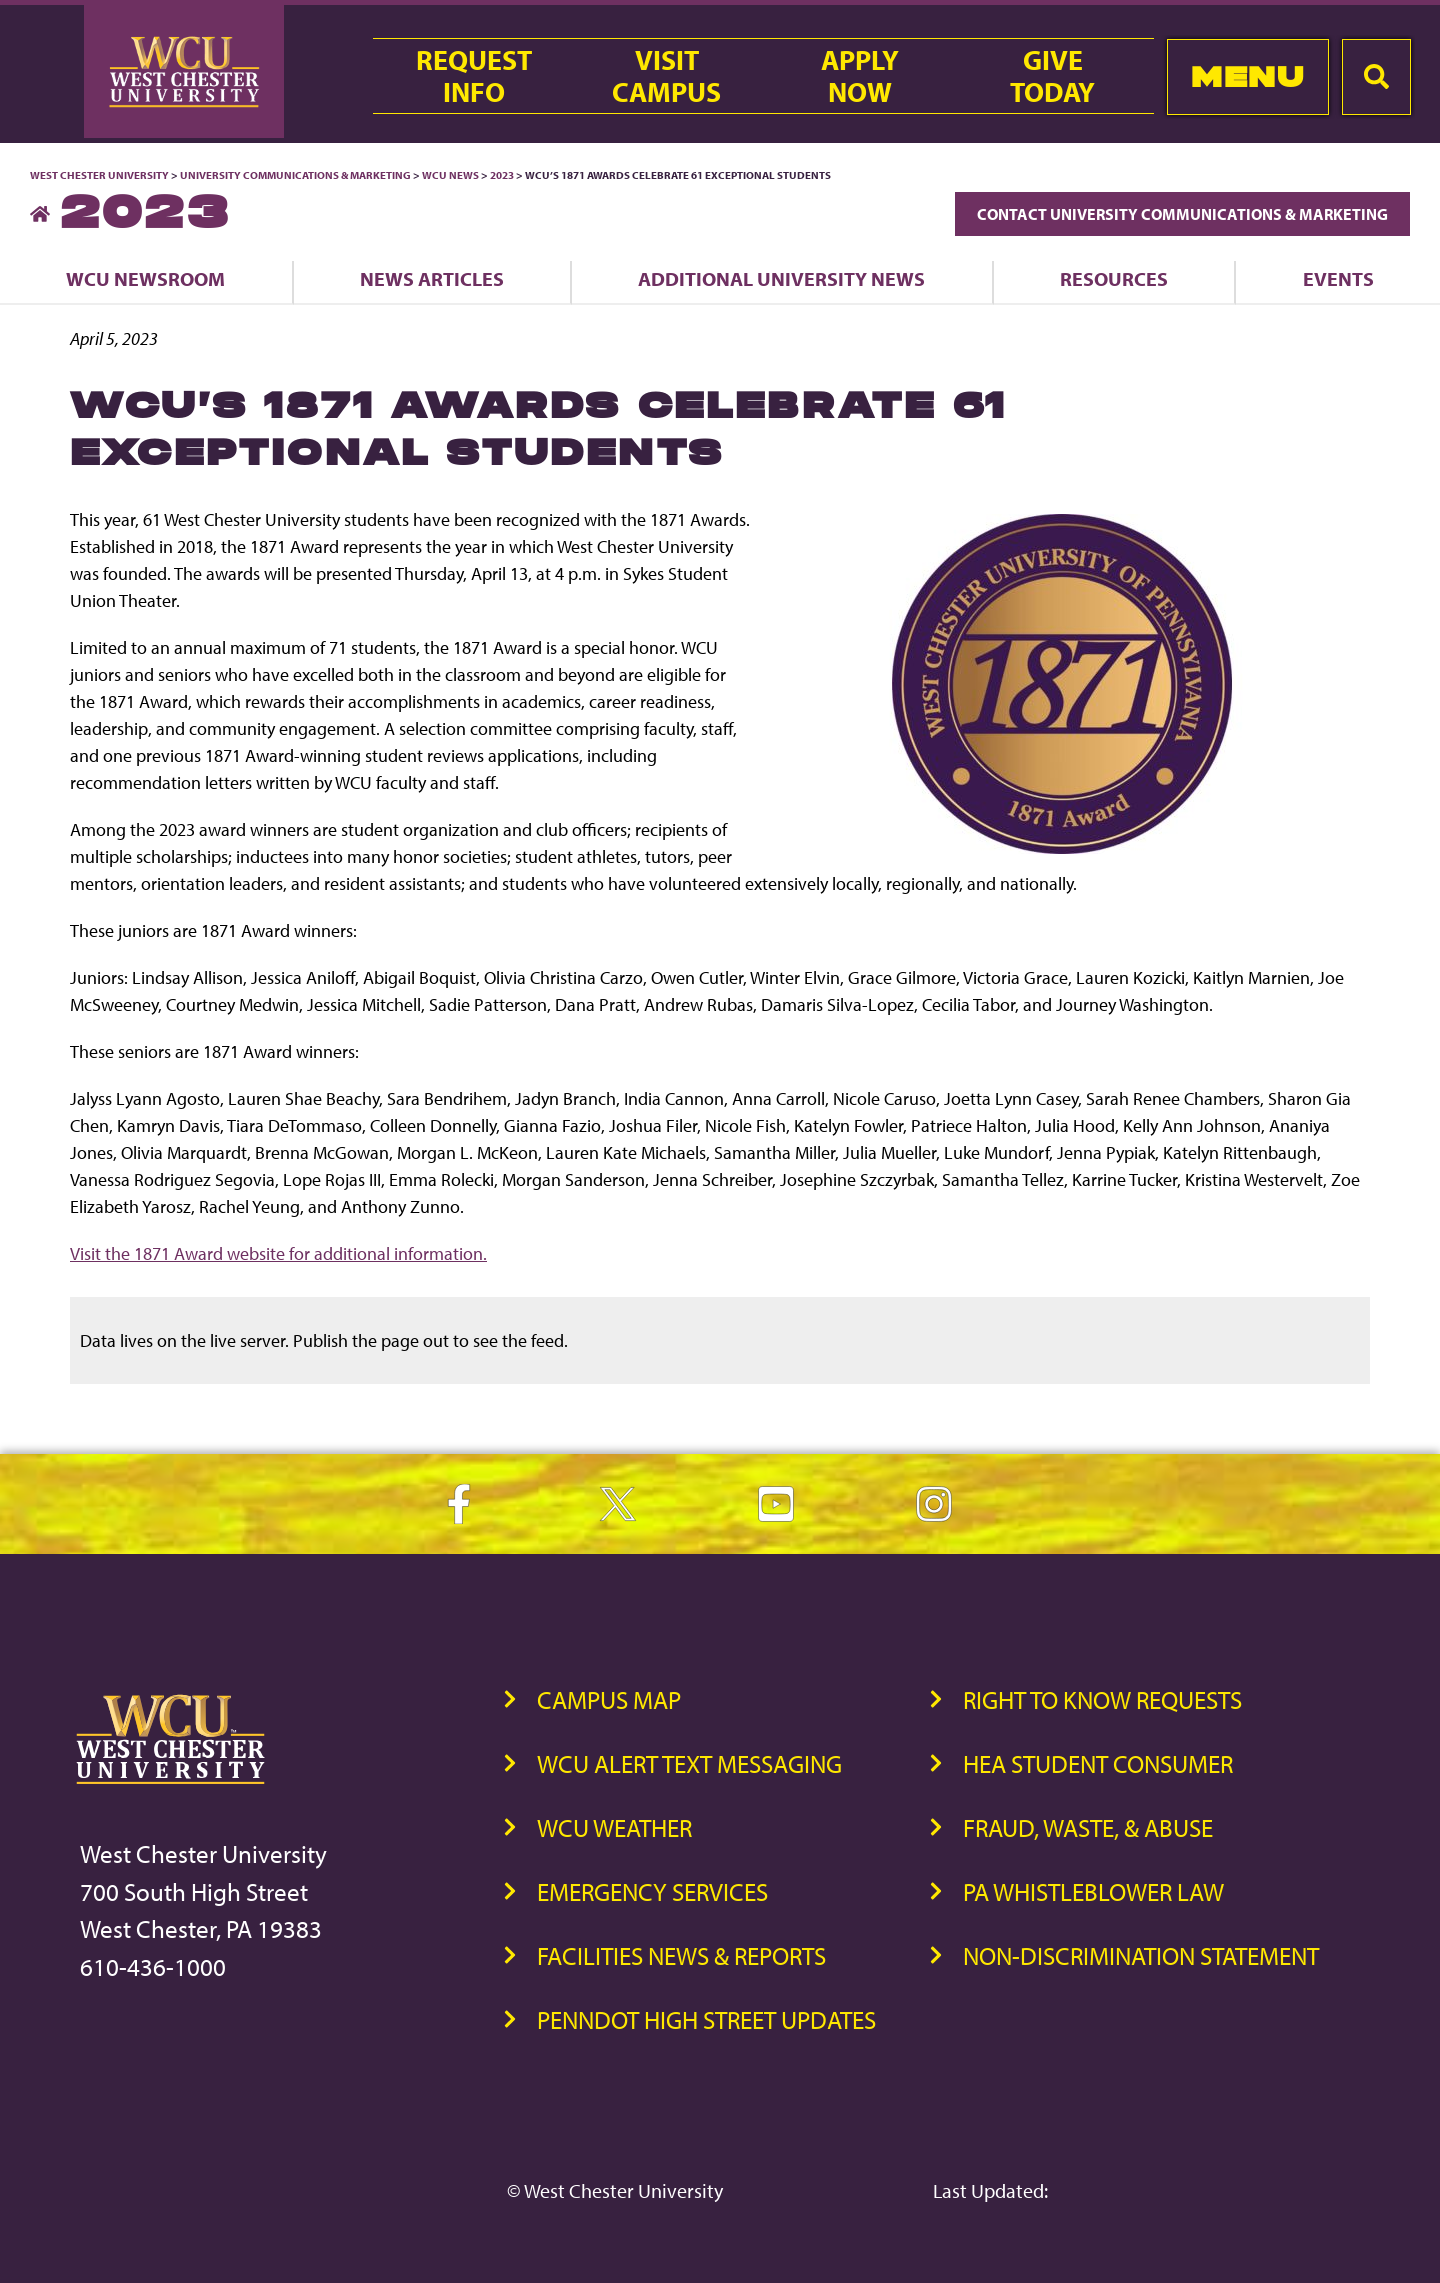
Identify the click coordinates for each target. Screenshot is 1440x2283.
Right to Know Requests (1102, 1699)
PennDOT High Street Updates (706, 2019)
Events (1338, 278)
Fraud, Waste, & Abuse (1088, 1827)
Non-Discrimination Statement (1141, 1955)
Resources (1114, 278)
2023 (502, 175)
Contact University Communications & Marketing (1182, 214)
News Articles (432, 278)
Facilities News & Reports (681, 1955)
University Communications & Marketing (295, 175)
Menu (1247, 76)
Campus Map (609, 1699)
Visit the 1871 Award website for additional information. (278, 1253)
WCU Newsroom (145, 278)
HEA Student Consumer (1098, 1763)
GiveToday (1052, 76)
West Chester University (99, 175)
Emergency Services (652, 1891)
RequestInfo (474, 76)
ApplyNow (860, 76)
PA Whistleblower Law (1093, 1891)
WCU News (450, 175)
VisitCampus (666, 76)
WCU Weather (614, 1827)
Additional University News (781, 278)
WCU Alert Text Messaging (689, 1763)
